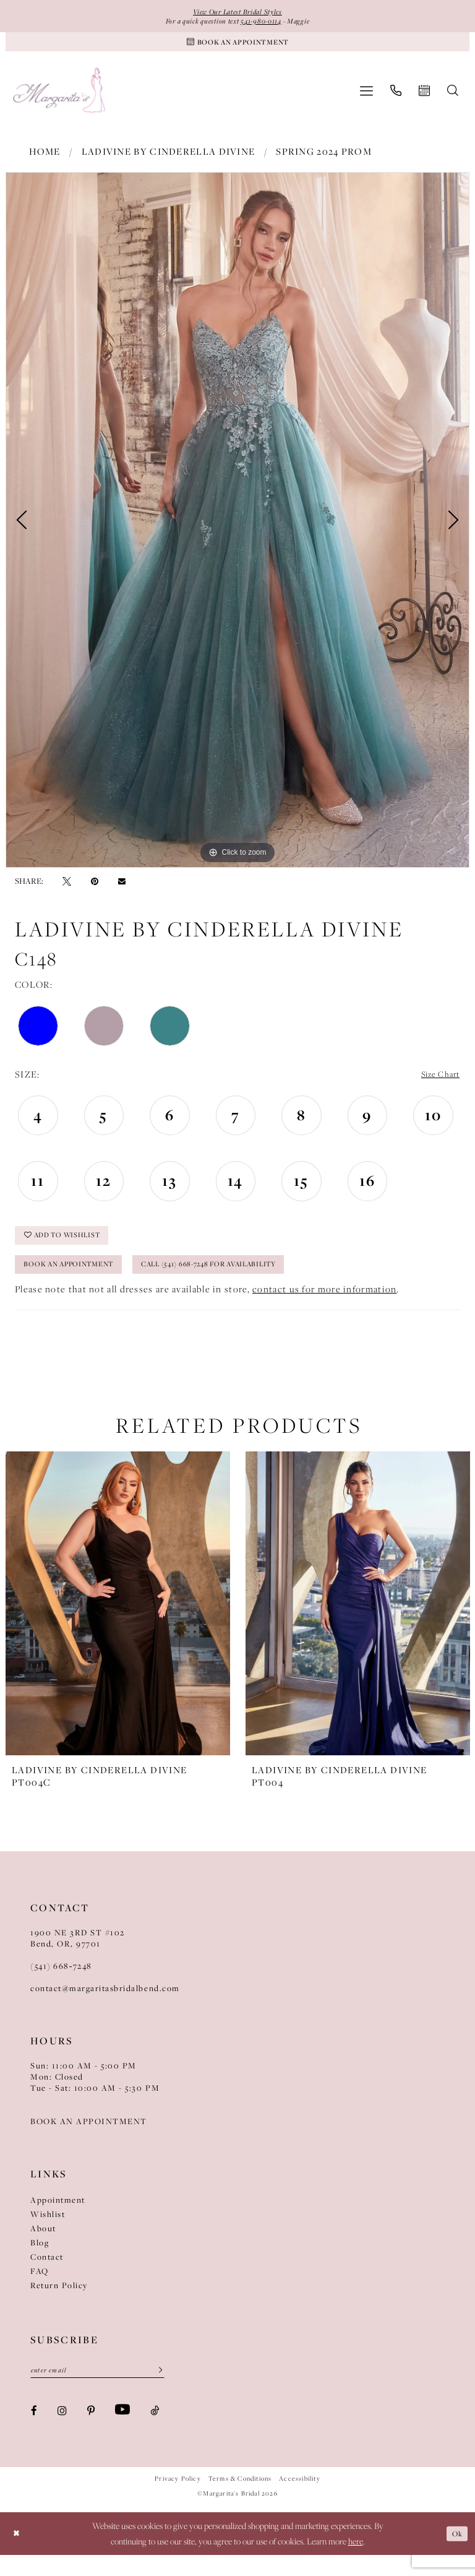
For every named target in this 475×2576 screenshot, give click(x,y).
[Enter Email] (97, 2390)
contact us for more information (324, 1307)
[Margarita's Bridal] (60, 98)
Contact (47, 2275)
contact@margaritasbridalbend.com (105, 2006)
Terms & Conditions (240, 2500)
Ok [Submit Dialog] (455, 2554)
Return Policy (59, 2303)
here (355, 2562)
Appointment (57, 2218)
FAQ (39, 2289)
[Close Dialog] (18, 2554)
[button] (366, 98)
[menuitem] (366, 98)
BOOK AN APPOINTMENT (88, 2139)
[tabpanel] (237, 527)
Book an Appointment (79, 1281)
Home (45, 158)
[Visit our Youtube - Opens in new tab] (122, 2431)
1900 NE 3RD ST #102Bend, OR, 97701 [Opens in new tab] (77, 1956)
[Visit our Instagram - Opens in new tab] (62, 2430)
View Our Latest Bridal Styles (237, 12)
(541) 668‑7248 (61, 1984)
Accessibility (299, 2500)
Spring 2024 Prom (324, 158)
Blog (39, 2261)
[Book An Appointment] (237, 47)
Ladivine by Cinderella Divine (168, 158)
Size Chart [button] (436, 1082)
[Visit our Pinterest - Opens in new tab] (91, 2430)
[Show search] (453, 98)
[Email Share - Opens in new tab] (122, 888)
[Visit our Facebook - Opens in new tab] (34, 2430)
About (43, 2246)
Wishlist (47, 2232)
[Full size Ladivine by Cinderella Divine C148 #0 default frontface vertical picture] (237, 527)
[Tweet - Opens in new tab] (67, 888)
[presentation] (118, 1622)
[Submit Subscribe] (156, 2390)
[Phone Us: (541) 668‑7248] (396, 98)
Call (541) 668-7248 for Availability (250, 1281)
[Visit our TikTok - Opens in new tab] (155, 2430)
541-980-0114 (267, 23)
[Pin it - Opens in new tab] (94, 888)
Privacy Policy (178, 2500)
